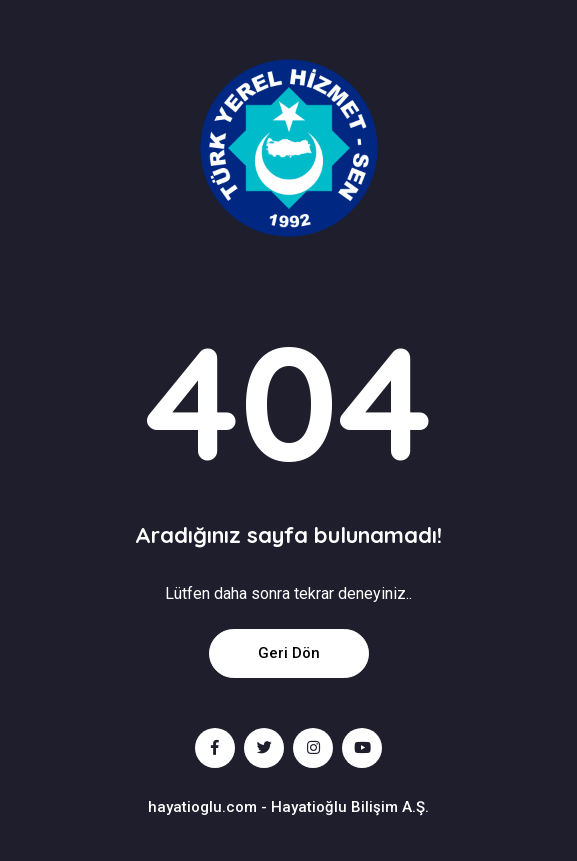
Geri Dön (289, 653)
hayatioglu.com (202, 807)
